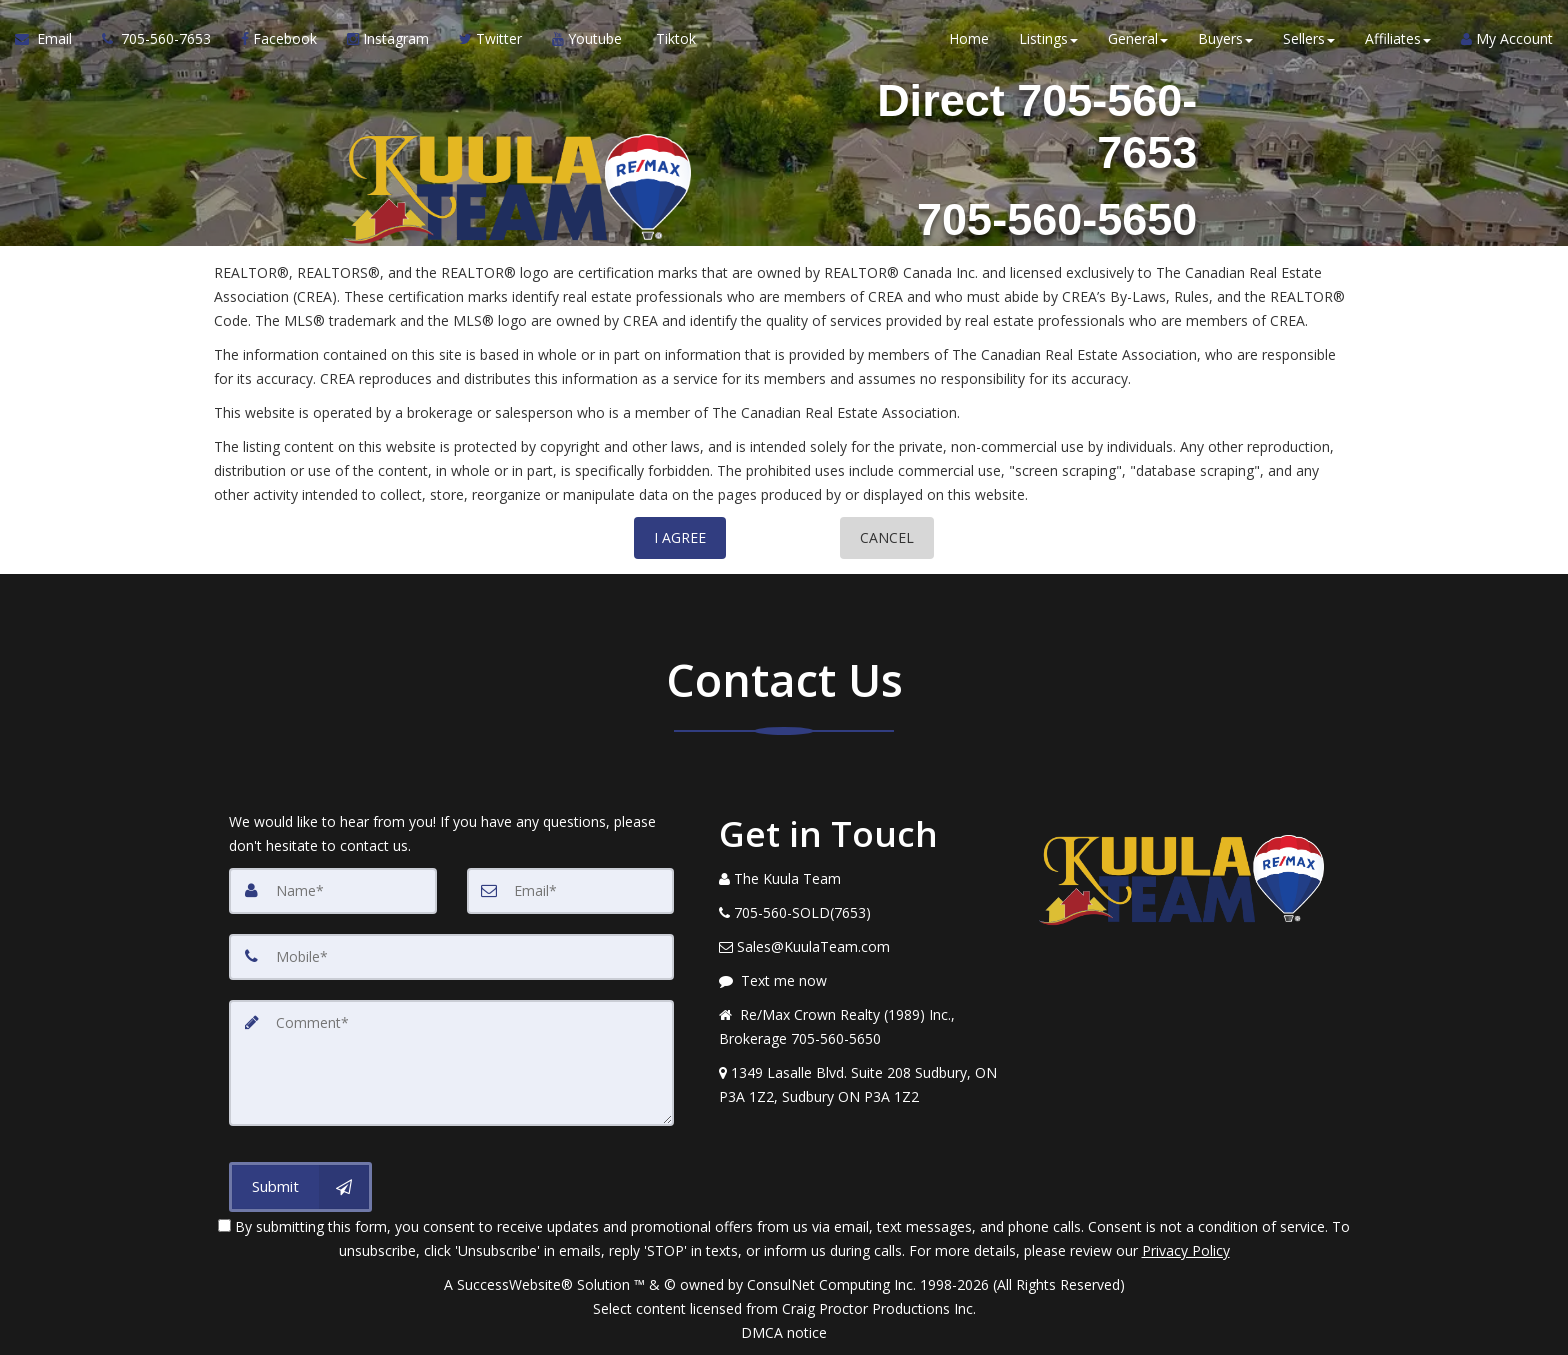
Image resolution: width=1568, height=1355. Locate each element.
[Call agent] (156, 40)
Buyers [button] (1225, 39)
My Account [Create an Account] (1507, 39)
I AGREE (680, 537)
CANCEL (887, 537)
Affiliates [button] (1398, 39)
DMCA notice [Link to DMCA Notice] (784, 1332)
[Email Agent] (51, 40)
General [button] (1138, 39)
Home (969, 39)
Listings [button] (1048, 39)
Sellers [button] (1309, 39)
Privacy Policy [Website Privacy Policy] (1186, 1250)
